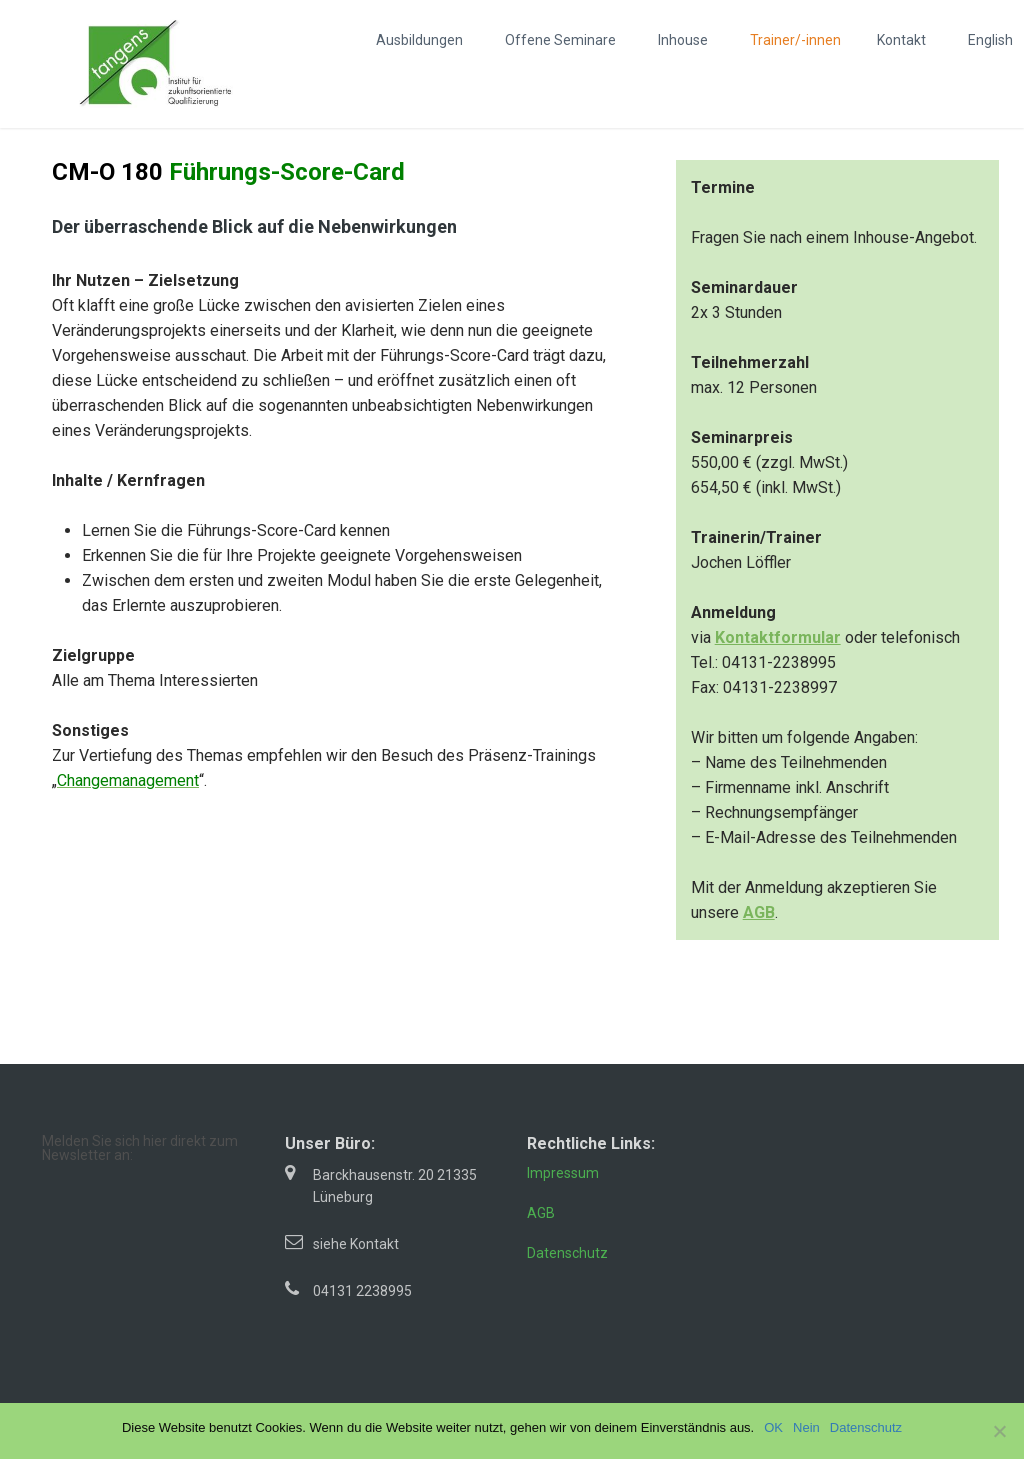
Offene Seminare (560, 40)
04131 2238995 (362, 1291)
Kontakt (901, 40)
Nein (806, 1427)
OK (773, 1427)
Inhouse (683, 40)
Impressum (563, 1173)
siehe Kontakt (356, 1244)
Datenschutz (567, 1253)
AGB (541, 1213)
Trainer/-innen (795, 40)
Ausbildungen (419, 40)
